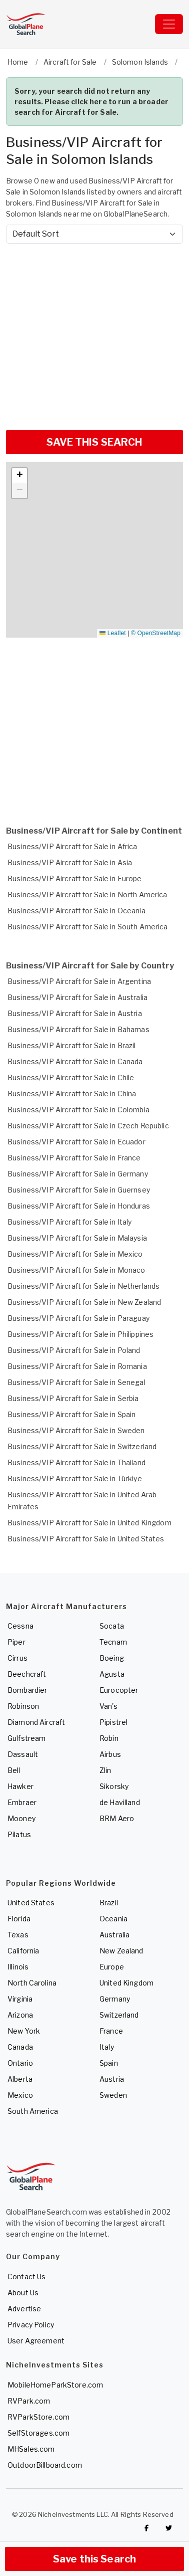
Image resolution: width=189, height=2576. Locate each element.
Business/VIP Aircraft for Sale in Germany (78, 1173)
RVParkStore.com (39, 2417)
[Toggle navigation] (169, 24)
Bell (14, 1770)
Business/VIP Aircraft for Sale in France (74, 1157)
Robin (109, 1738)
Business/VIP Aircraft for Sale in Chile (71, 1077)
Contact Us (27, 2276)
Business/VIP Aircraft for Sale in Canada (75, 1061)
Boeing (112, 1658)
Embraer (22, 1802)
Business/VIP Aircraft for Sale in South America (88, 926)
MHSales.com (31, 2449)
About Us (23, 2292)
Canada (20, 2047)
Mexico (20, 2095)
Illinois (18, 1966)
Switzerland (119, 2015)
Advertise (24, 2308)
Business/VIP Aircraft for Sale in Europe (75, 878)
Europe (112, 1966)
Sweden (113, 2095)
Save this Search (94, 2559)
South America (33, 2111)
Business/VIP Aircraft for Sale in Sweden (76, 1430)
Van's (109, 1706)
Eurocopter (119, 1690)
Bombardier (27, 1690)
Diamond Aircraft (36, 1722)
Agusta (112, 1674)
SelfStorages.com (39, 2433)
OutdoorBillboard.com (45, 2465)
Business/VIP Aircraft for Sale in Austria (75, 1013)
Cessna (21, 1626)
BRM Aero (117, 1818)
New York (24, 2031)
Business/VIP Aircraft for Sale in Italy (70, 1222)
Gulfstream (27, 1738)
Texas (18, 1934)
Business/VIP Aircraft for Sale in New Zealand (84, 1302)
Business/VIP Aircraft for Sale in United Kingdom (90, 1522)
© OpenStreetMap (155, 633)
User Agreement (36, 2340)
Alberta (20, 2079)
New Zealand (122, 1950)
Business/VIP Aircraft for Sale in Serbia (73, 1398)
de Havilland (120, 1802)
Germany (115, 1999)
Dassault (23, 1754)
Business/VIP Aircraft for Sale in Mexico (75, 1254)
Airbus (110, 1754)
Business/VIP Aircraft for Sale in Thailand (77, 1462)
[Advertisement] (94, 333)
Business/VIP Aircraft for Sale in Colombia (79, 1109)
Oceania (114, 1918)
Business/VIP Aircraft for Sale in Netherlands (84, 1286)
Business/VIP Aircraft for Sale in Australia (78, 997)
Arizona (20, 2015)
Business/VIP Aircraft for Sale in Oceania (77, 910)
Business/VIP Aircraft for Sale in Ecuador (77, 1141)
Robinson (23, 1706)
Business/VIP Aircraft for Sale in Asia (70, 862)
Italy (107, 2047)
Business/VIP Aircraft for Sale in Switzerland (82, 1446)
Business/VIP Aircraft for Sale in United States (86, 1538)
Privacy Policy (31, 2324)
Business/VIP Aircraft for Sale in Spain (72, 1414)
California (23, 1950)
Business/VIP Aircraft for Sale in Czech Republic (88, 1125)
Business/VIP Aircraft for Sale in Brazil (72, 1045)
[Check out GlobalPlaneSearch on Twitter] (169, 2528)
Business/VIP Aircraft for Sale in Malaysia (77, 1238)
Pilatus (19, 1834)
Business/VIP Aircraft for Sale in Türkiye (75, 1478)
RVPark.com (29, 2401)
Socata (112, 1626)
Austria (112, 2079)
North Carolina (32, 1982)
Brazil (109, 1902)
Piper (17, 1642)
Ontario (20, 2063)
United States (31, 1902)
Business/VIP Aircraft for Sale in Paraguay (79, 1318)
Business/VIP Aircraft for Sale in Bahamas (79, 1029)
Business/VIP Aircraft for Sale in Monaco (77, 1270)
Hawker (21, 1786)
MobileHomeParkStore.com (55, 2385)
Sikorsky (114, 1786)
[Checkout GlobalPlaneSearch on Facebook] (146, 2528)
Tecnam (113, 1642)
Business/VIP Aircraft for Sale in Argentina (79, 981)
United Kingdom (127, 1982)
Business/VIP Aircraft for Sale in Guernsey (79, 1189)
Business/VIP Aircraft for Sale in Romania (77, 1366)
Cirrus (18, 1658)
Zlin (106, 1770)
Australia (115, 1934)
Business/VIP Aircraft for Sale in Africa (73, 846)
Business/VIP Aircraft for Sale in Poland (74, 1350)
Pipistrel (114, 1722)
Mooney (22, 1818)
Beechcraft (27, 1674)
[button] (19, 475)
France (111, 2031)
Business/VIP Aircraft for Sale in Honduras (79, 1206)
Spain (109, 2063)
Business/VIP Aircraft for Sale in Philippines (81, 1334)
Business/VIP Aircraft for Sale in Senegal (77, 1382)
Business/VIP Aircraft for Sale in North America (88, 894)
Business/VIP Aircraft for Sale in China (72, 1093)
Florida (19, 1918)
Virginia (20, 1999)
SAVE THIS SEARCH (94, 442)
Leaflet (113, 633)
